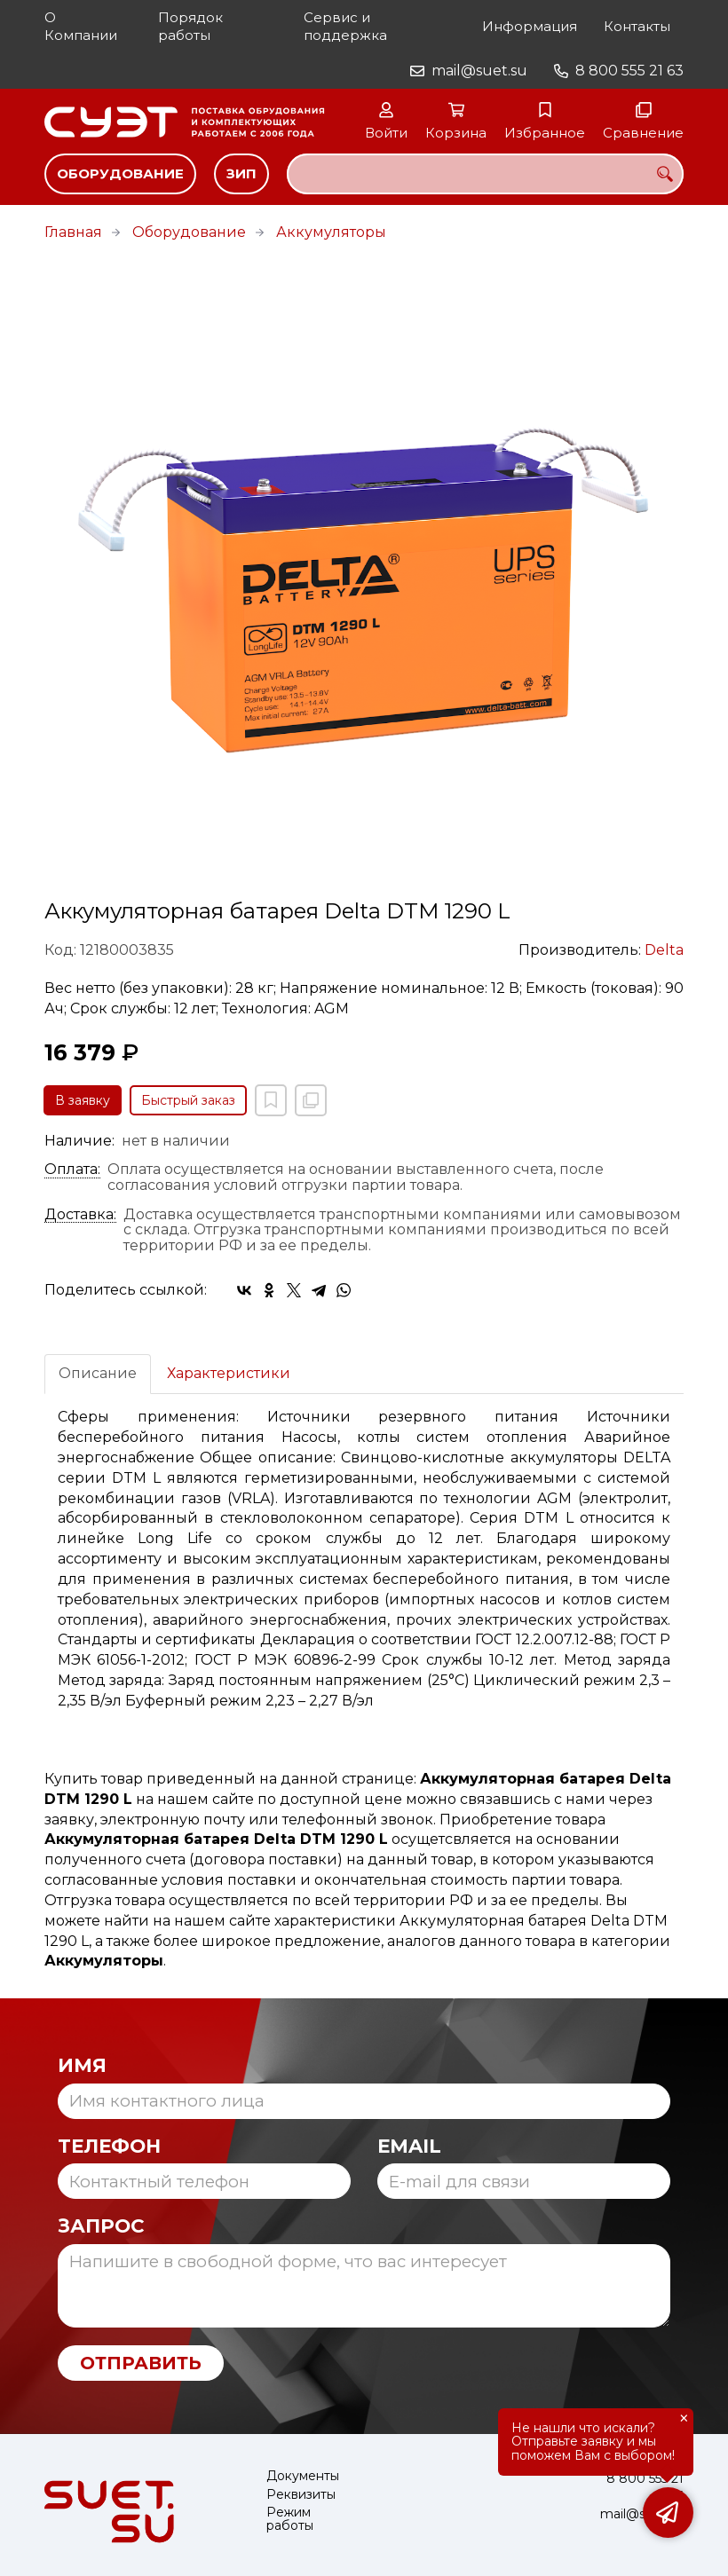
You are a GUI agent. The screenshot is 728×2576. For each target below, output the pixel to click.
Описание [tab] (98, 1373)
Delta (664, 949)
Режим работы (289, 2519)
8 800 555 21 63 (629, 70)
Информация (529, 26)
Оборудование (120, 173)
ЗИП (241, 173)
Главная (73, 232)
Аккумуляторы (331, 232)
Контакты (637, 26)
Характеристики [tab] (228, 1373)
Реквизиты (301, 2494)
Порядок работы (190, 26)
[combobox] (485, 174)
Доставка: (80, 1215)
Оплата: (72, 1170)
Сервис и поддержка (345, 26)
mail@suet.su (479, 70)
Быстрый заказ (188, 1100)
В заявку (82, 1100)
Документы (302, 2476)
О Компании (80, 26)
